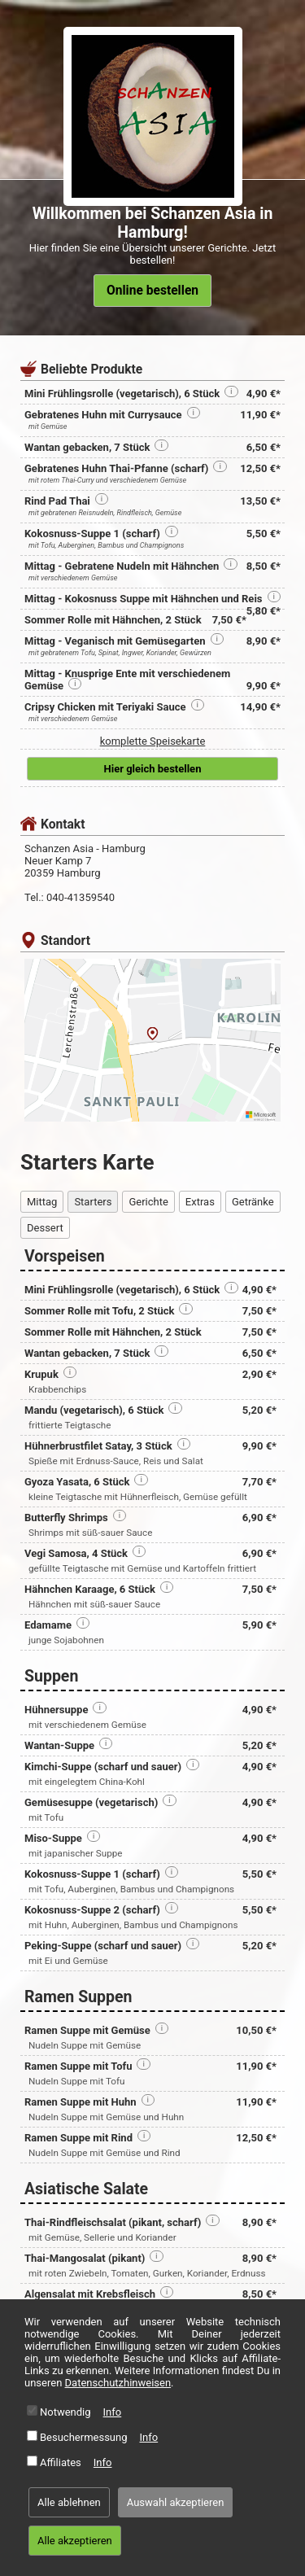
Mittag (42, 1202)
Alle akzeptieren (74, 2540)
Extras (200, 1202)
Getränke (253, 1202)
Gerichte (148, 1202)
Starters (92, 1202)
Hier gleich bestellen (153, 769)
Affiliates (60, 2462)
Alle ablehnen (69, 2502)
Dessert (45, 1228)
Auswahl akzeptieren (175, 2502)
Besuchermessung (84, 2437)
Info (112, 2412)
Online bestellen (152, 290)
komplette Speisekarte (153, 741)
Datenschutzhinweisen (118, 2383)
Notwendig (65, 2412)
